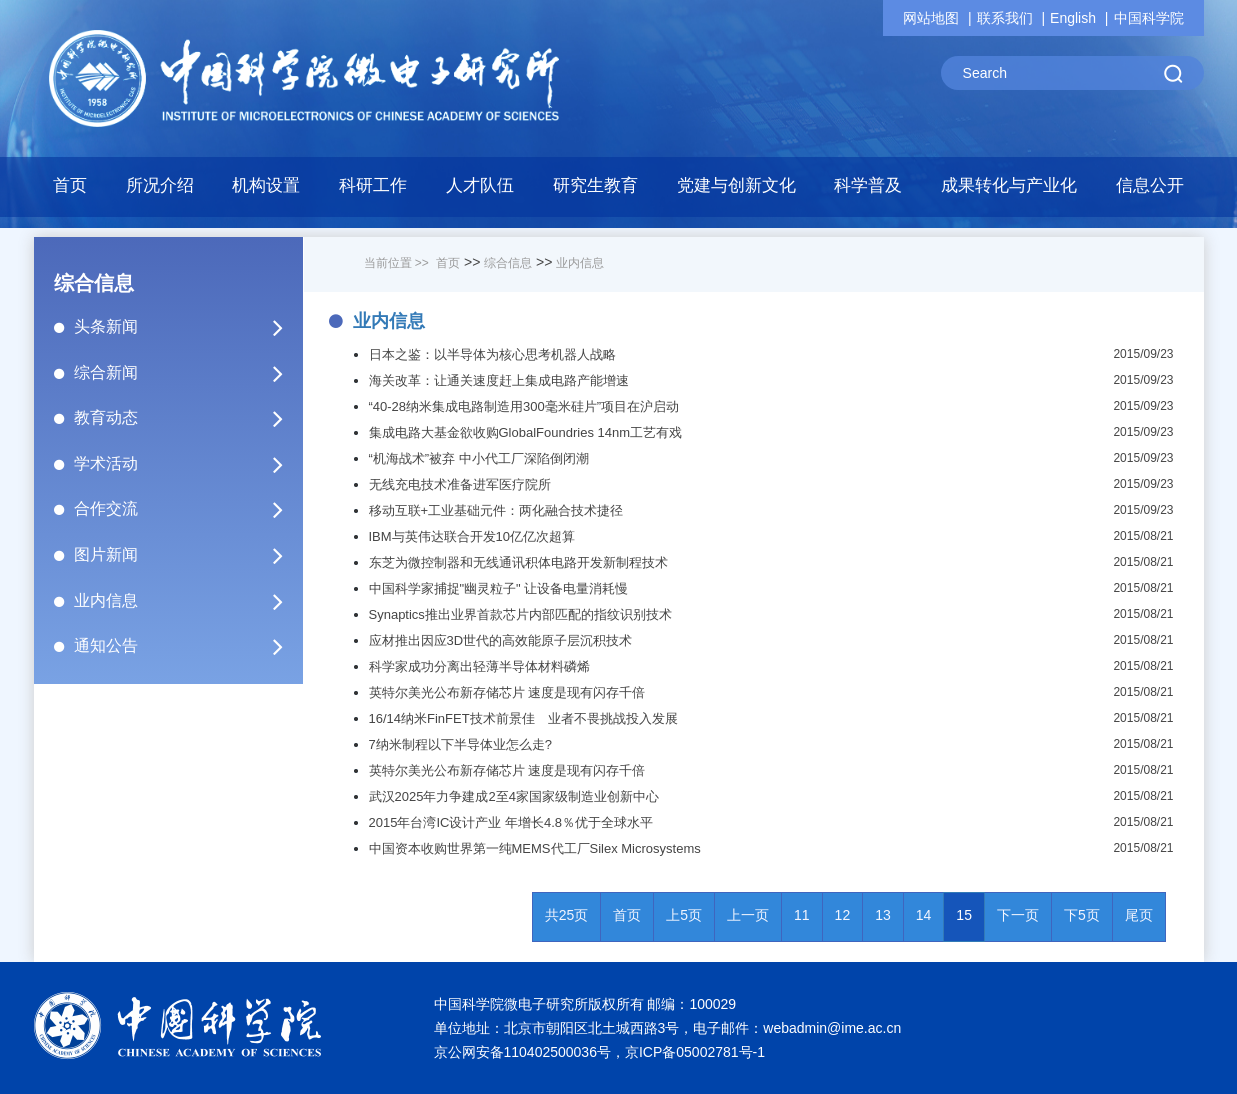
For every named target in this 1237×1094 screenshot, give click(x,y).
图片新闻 (187, 555)
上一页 (748, 915)
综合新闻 (187, 373)
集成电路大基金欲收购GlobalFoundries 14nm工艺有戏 (526, 432)
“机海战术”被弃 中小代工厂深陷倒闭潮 (479, 458)
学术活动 (187, 464)
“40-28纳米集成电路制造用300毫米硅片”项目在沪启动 (524, 406)
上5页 (684, 915)
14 (924, 915)
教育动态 (187, 418)
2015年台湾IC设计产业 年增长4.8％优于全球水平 (511, 822)
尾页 (1139, 915)
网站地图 (931, 18)
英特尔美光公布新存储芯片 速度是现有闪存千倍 (507, 692)
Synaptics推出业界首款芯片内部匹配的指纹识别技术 (520, 614)
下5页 (1082, 915)
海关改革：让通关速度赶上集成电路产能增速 (499, 380)
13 (883, 915)
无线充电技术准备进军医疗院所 (460, 484)
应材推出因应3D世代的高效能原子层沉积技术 (501, 640)
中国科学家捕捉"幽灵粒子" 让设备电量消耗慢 (499, 588)
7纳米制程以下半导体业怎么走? (460, 744)
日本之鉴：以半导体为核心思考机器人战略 (492, 354)
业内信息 (187, 601)
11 (802, 915)
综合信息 (508, 263)
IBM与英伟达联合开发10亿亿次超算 (472, 536)
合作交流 (187, 509)
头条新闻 (187, 327)
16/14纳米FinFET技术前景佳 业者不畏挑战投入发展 (523, 718)
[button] (266, 191)
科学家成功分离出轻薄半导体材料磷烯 (479, 666)
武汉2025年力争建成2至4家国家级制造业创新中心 (514, 796)
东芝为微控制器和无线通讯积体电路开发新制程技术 (518, 562)
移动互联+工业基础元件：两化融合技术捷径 (496, 510)
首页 (70, 185)
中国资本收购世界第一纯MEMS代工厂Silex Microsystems (535, 848)
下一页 (1018, 915)
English (1073, 18)
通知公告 (187, 646)
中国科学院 (1149, 18)
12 (843, 915)
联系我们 (1005, 18)
